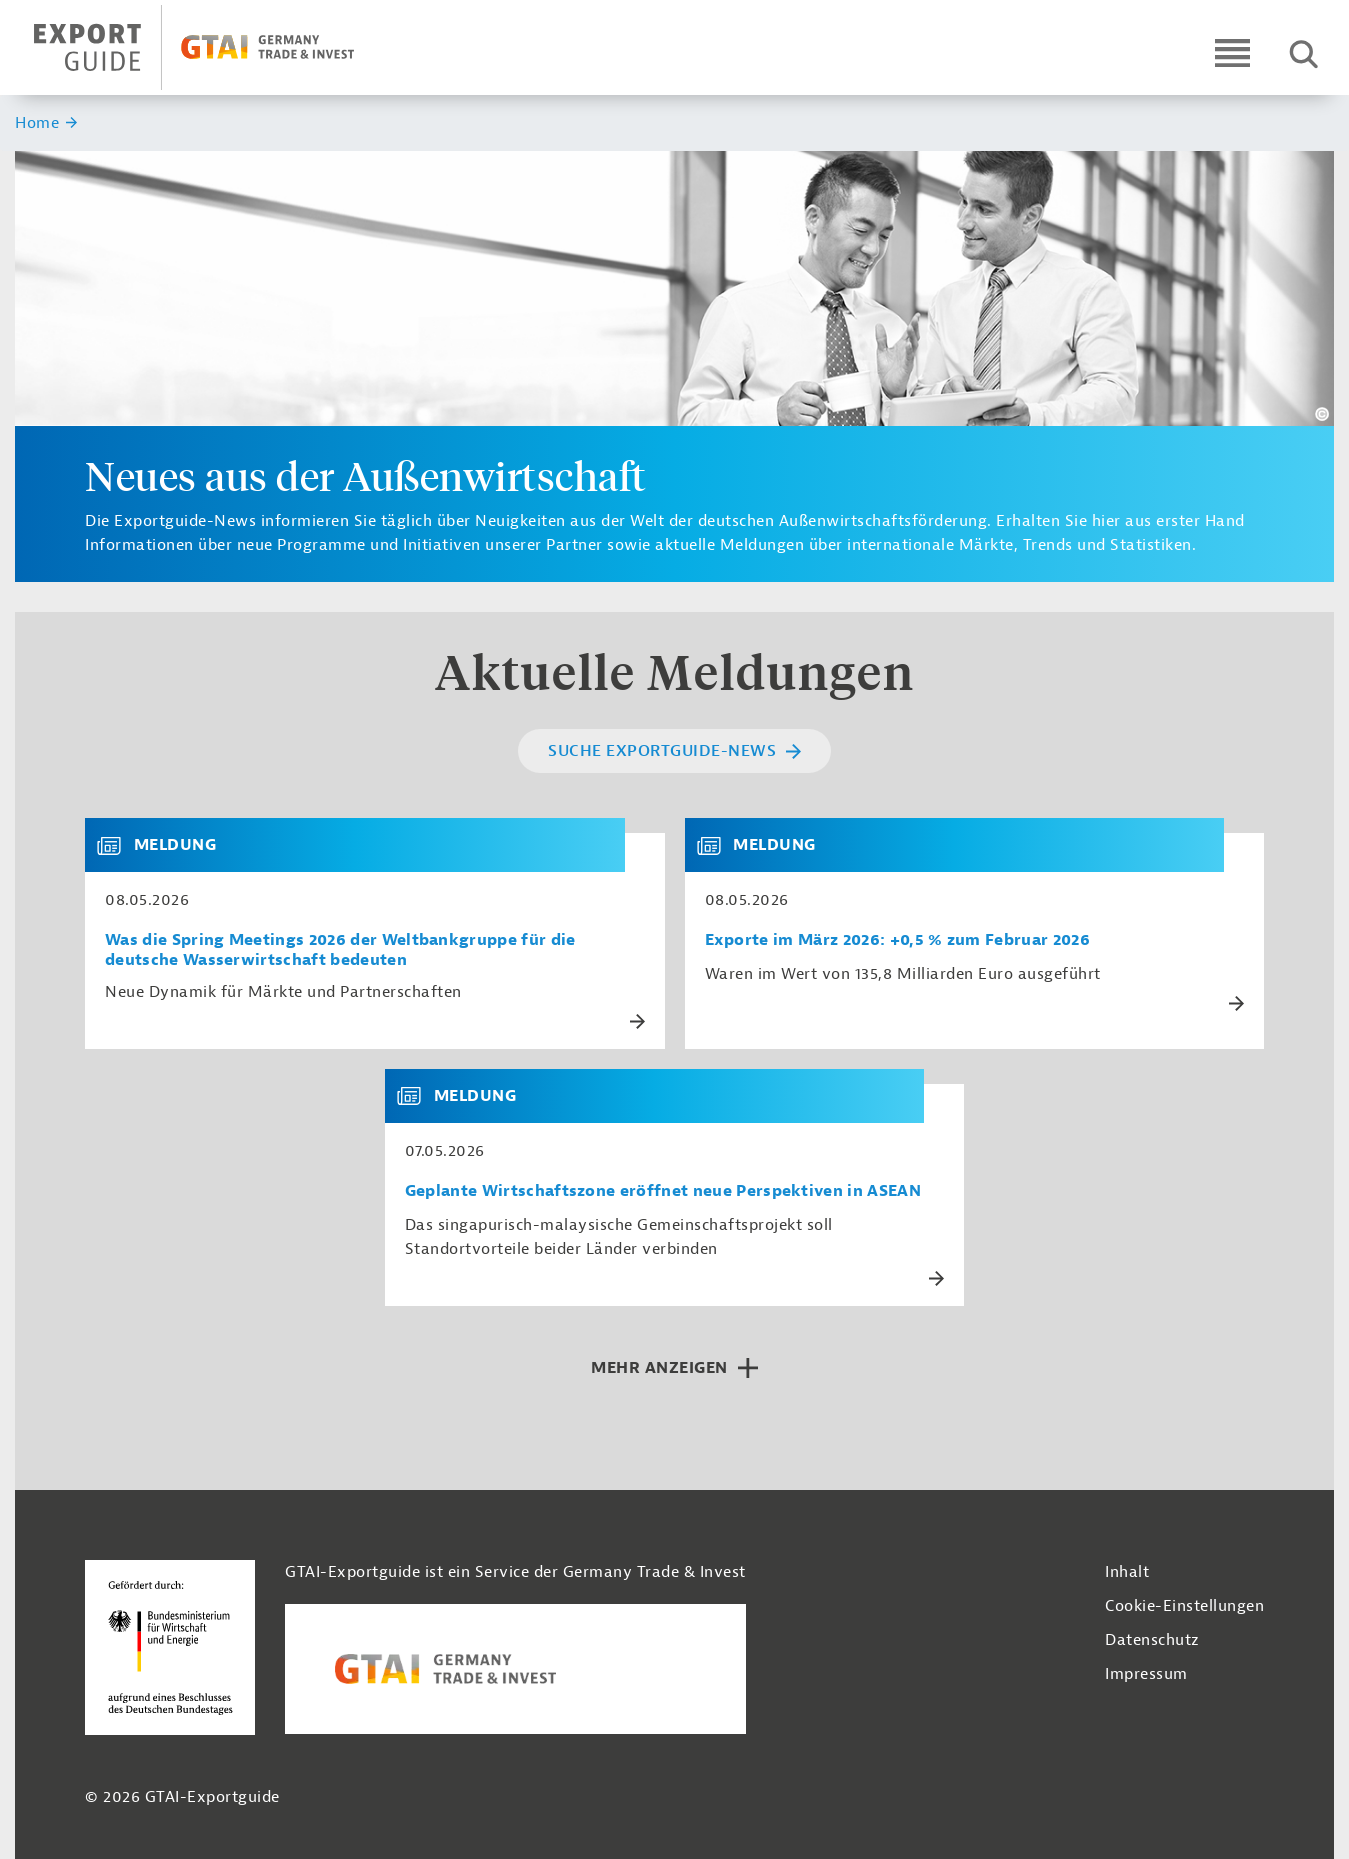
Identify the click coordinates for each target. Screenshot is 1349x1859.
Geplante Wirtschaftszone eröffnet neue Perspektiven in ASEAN (663, 1191)
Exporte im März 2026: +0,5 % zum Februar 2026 (897, 940)
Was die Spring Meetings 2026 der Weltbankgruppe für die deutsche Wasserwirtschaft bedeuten (340, 950)
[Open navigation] (1232, 52)
